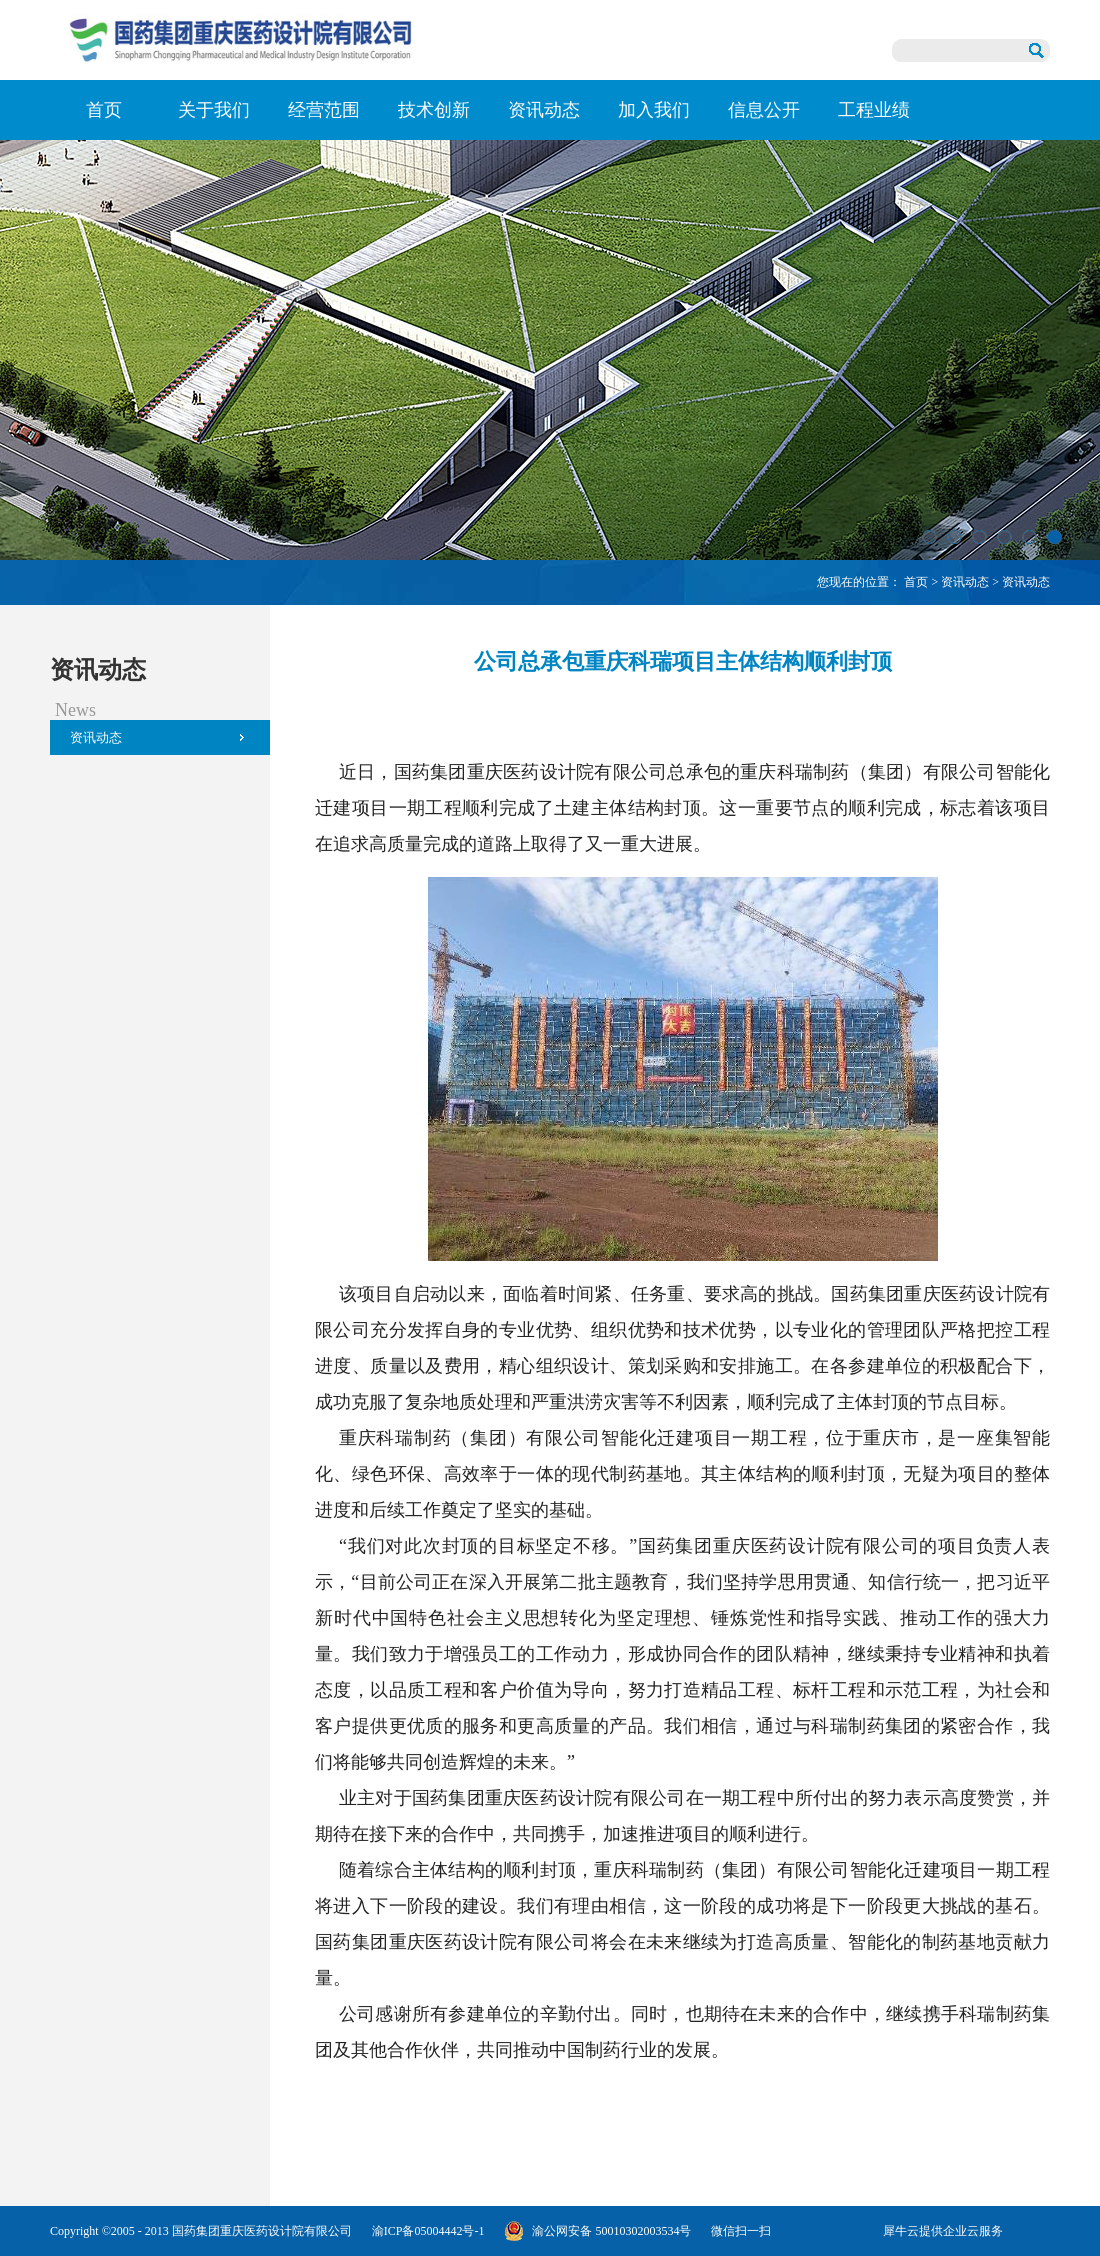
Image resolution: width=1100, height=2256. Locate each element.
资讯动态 (965, 582)
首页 (104, 110)
